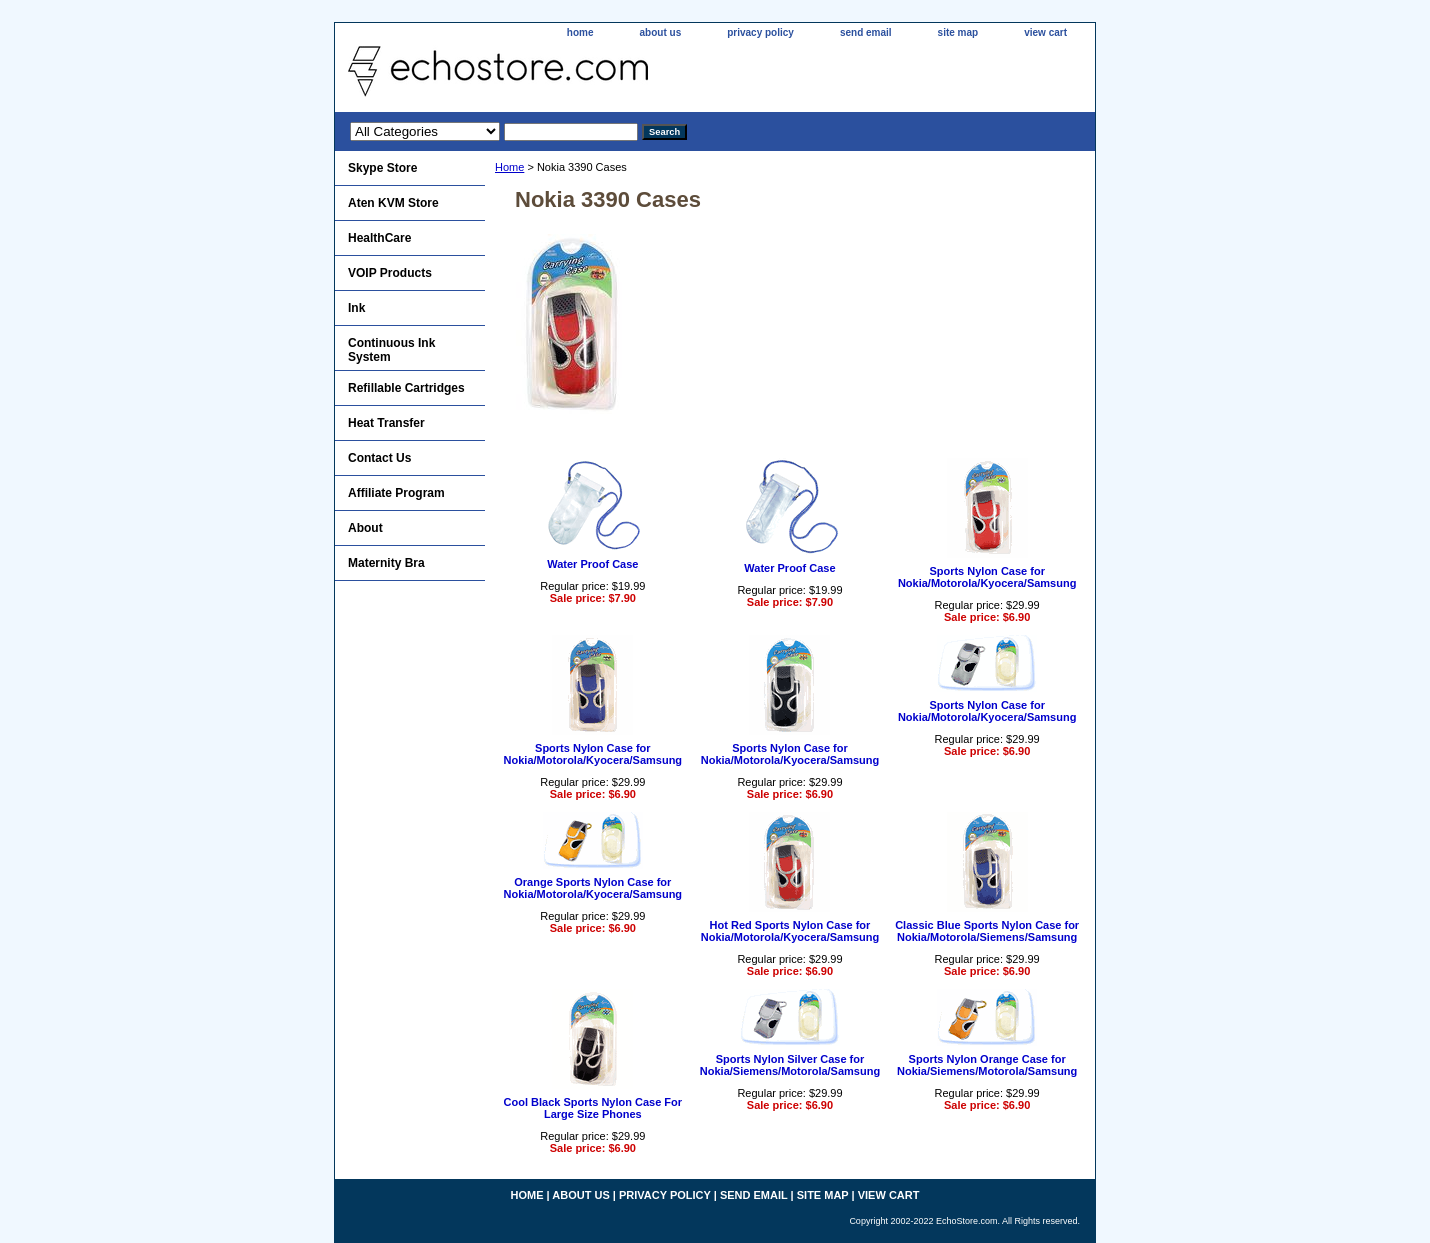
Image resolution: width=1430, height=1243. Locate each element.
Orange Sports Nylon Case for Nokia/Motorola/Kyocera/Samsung (593, 888)
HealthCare (379, 238)
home (580, 32)
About (365, 528)
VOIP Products (390, 273)
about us (661, 32)
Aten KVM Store (393, 203)
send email (866, 32)
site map (958, 32)
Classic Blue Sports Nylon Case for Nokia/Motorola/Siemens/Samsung (987, 931)
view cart (1045, 32)
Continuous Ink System (391, 350)
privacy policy (760, 32)
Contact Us (379, 458)
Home (509, 167)
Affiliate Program (396, 493)
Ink (356, 308)
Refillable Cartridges (406, 388)
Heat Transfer (386, 423)
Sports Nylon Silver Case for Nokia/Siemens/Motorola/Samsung (790, 1065)
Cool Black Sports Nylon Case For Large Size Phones (593, 1108)
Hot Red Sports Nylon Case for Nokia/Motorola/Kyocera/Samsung (790, 931)
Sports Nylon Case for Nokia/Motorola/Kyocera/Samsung (987, 577)
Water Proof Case (592, 564)
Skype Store (382, 168)
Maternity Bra (386, 563)
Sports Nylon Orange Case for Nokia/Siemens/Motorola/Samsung (987, 1065)
